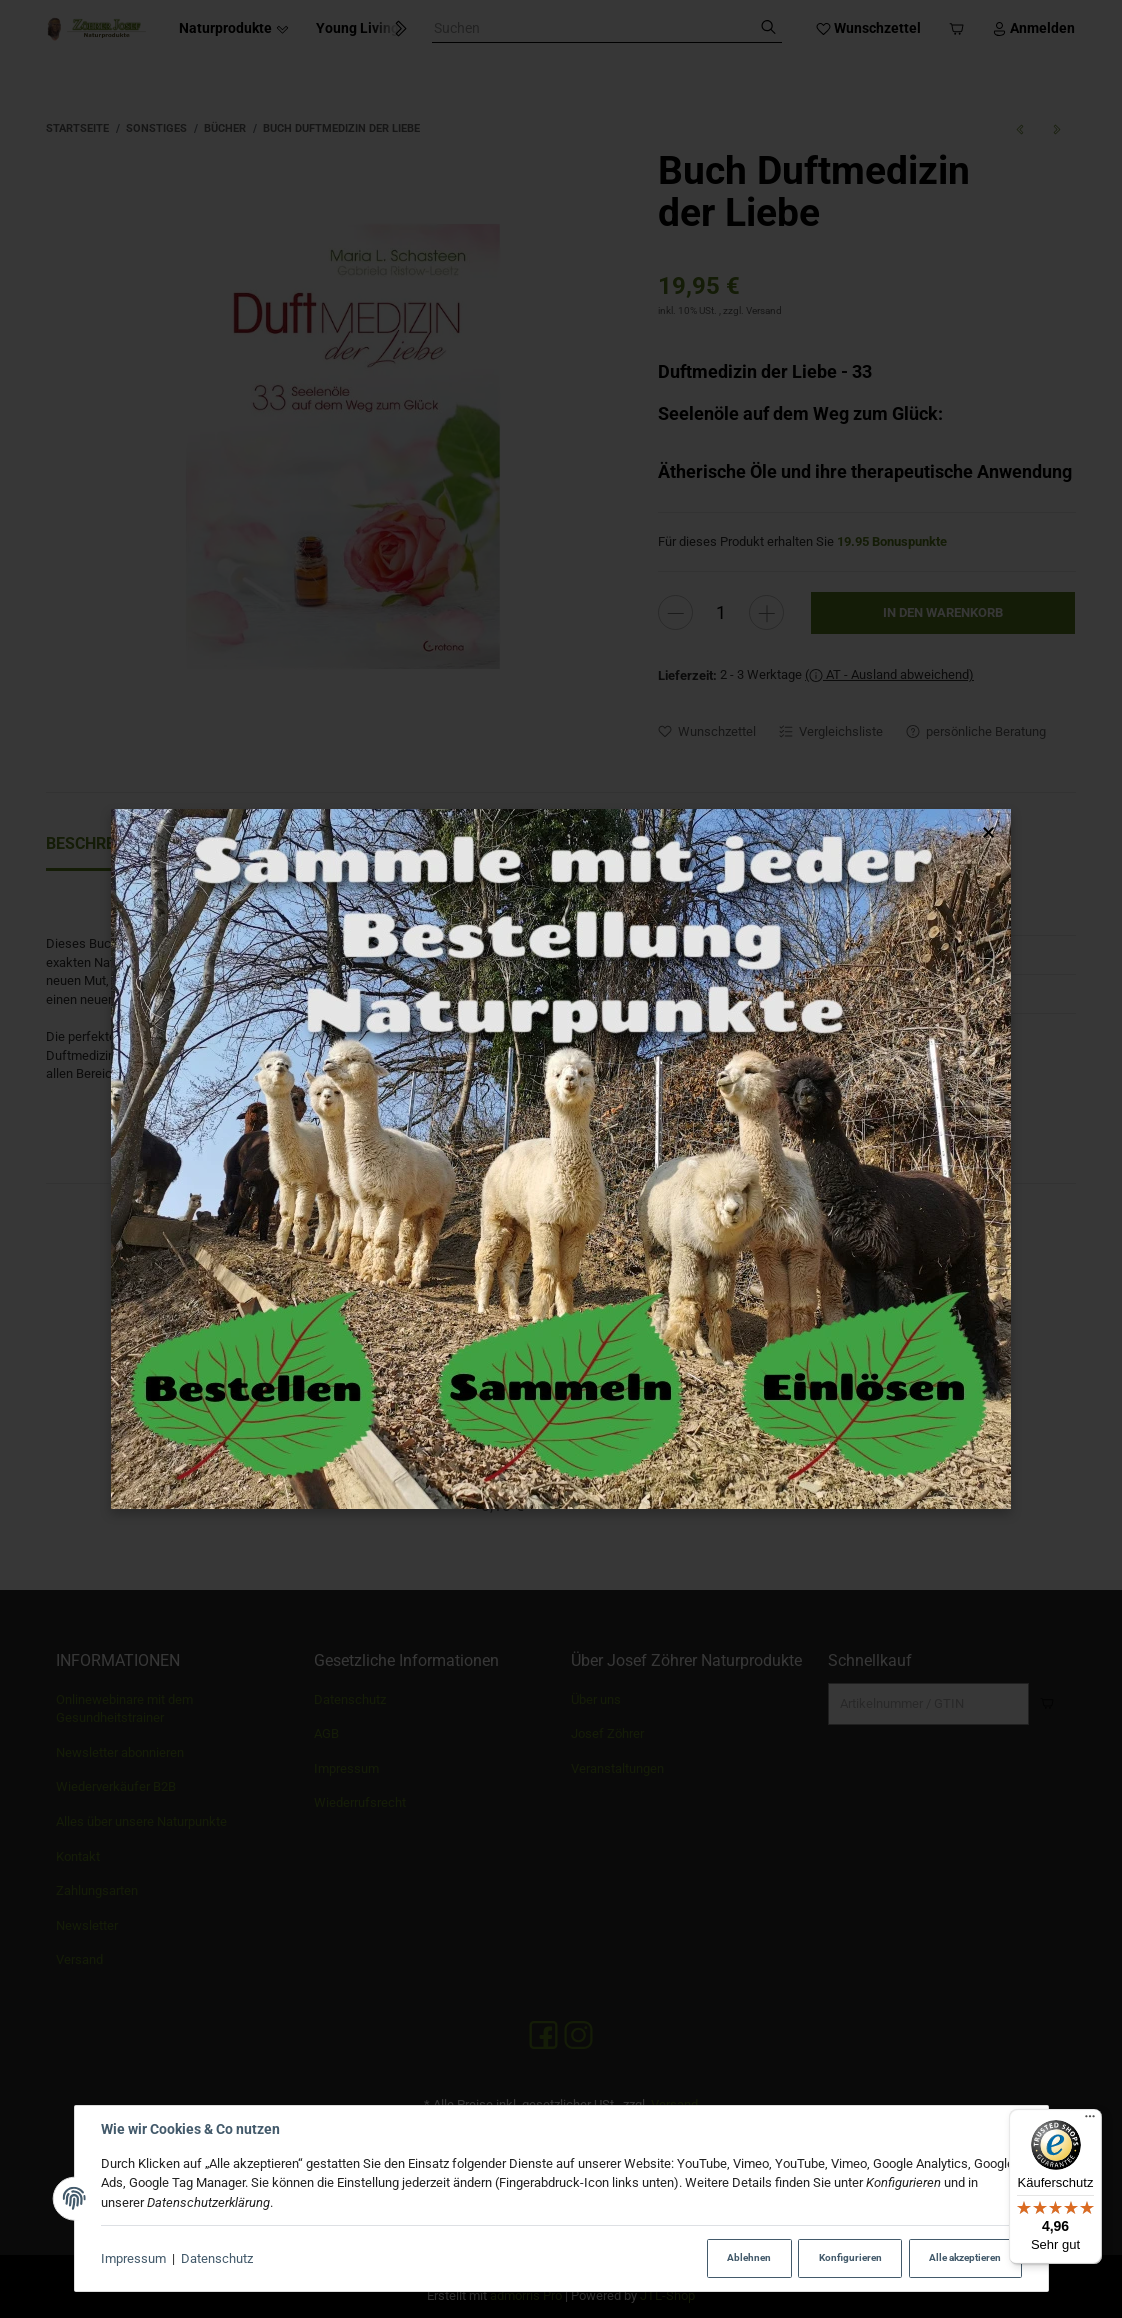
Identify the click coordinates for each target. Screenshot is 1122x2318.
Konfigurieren (850, 2257)
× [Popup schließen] (988, 832)
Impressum (133, 2258)
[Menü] (1090, 2121)
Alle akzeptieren (965, 2257)
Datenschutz (217, 2258)
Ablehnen (749, 2257)
